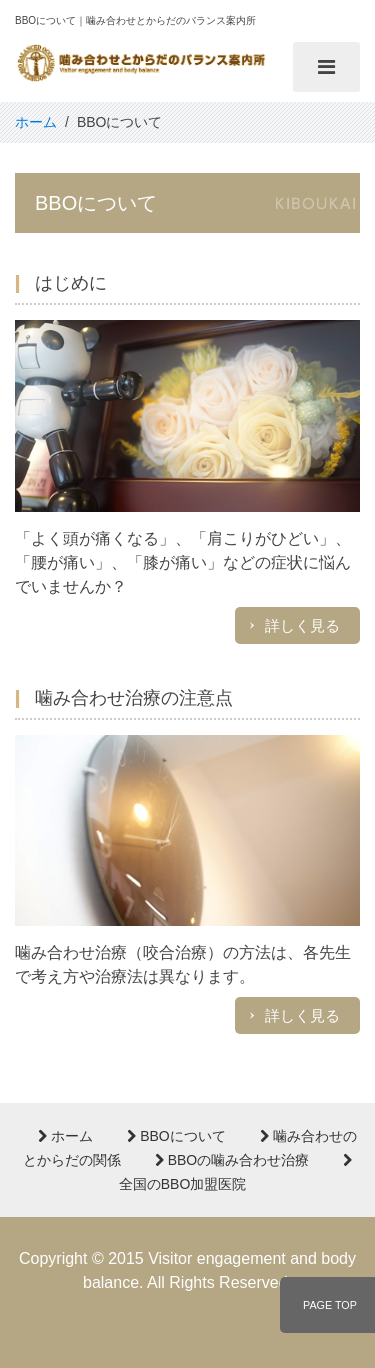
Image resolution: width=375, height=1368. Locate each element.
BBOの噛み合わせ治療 (232, 1160)
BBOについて (176, 1136)
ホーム (65, 1136)
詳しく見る (302, 625)
